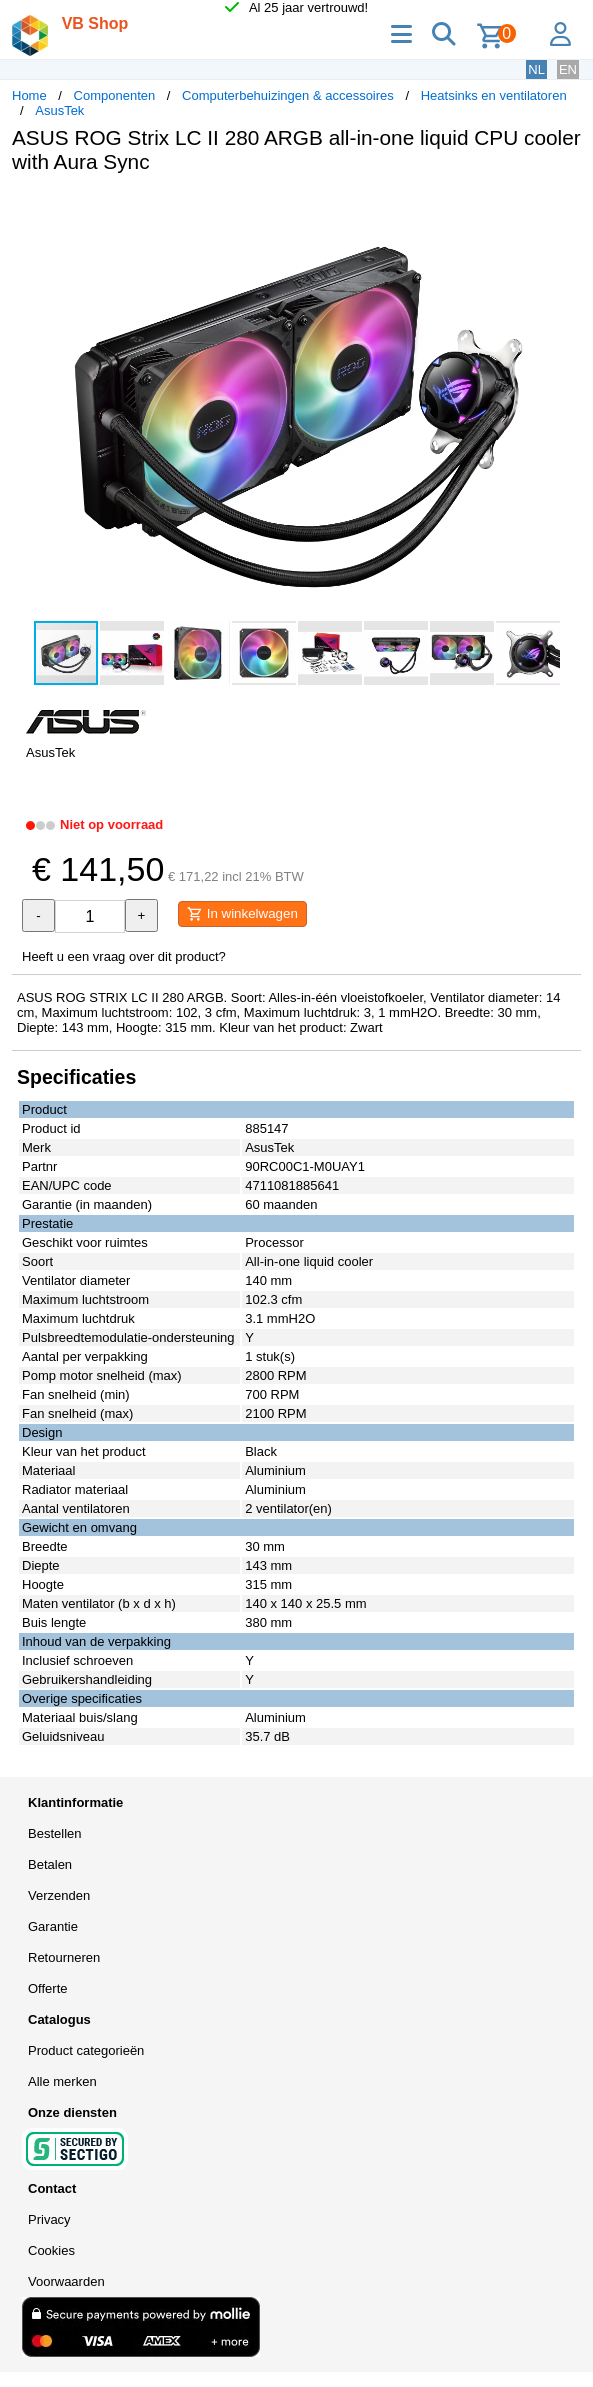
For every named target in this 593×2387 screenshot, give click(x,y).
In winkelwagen (242, 914)
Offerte (48, 1988)
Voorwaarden (66, 2281)
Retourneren (64, 1957)
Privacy (49, 2219)
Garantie (53, 1926)
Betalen (50, 1864)
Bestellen (54, 1833)
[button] (563, 210)
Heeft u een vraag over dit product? (124, 956)
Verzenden (59, 1895)
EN (568, 69)
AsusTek (59, 110)
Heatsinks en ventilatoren (494, 95)
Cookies (51, 2250)
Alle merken (62, 2081)
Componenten (115, 95)
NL (536, 69)
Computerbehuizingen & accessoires (288, 95)
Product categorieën (86, 2050)
